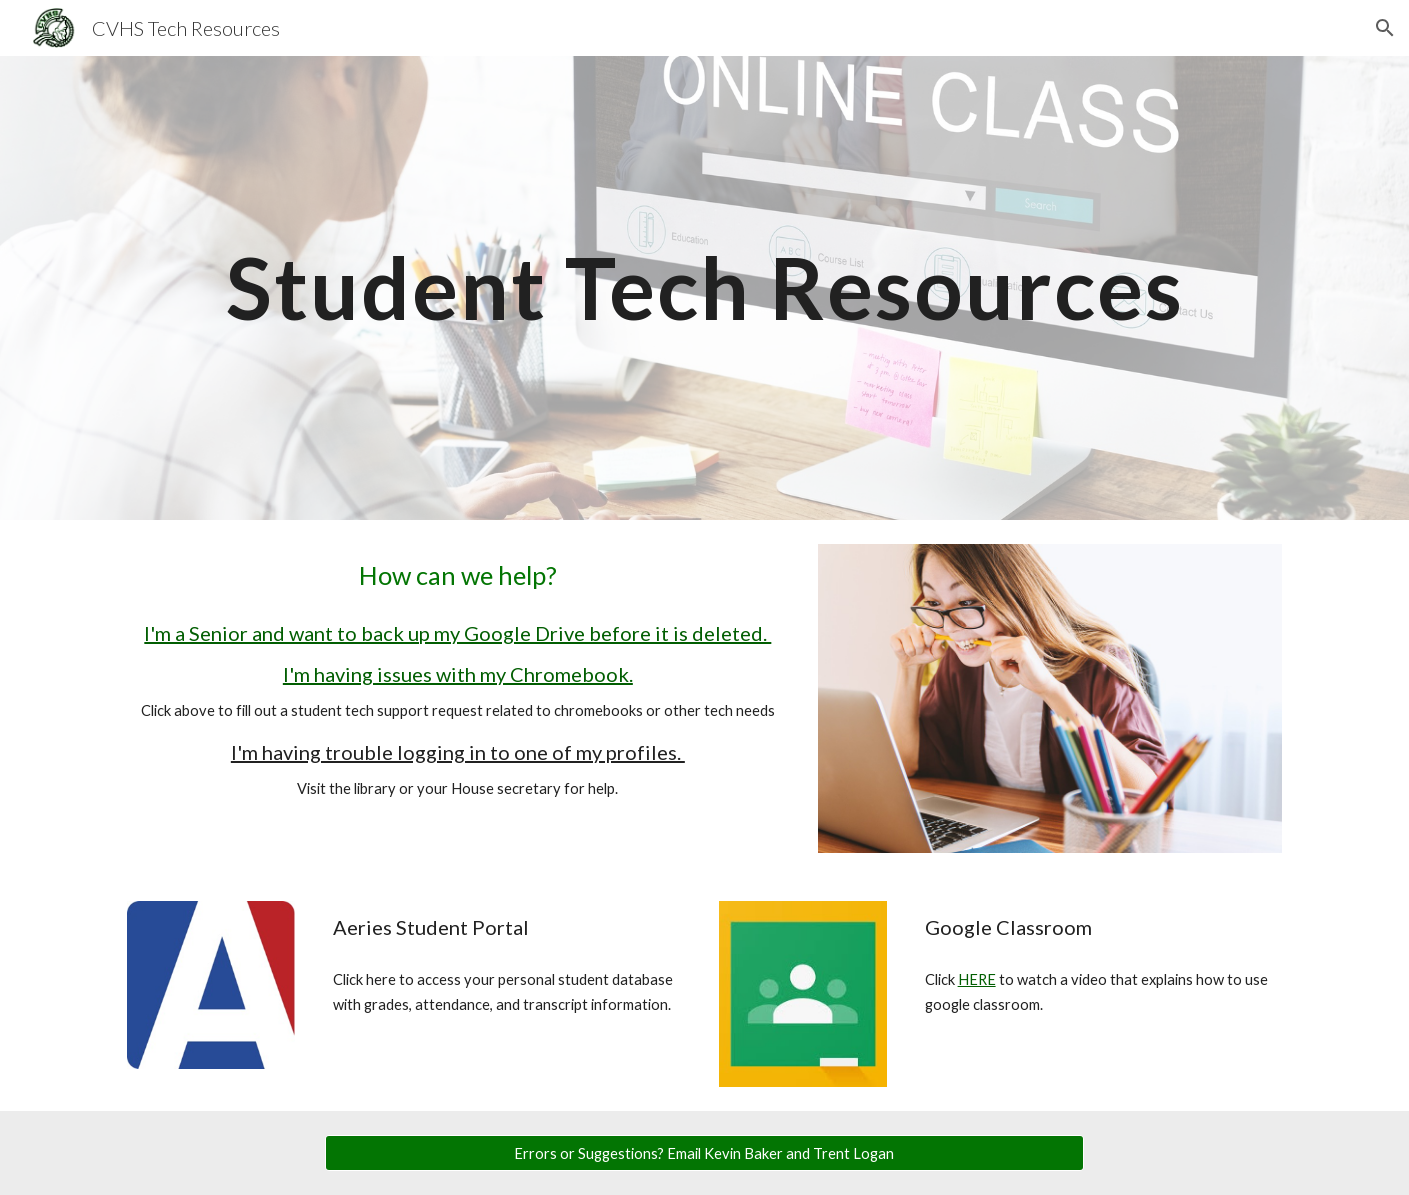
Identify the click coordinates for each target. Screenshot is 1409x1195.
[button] (1385, 28)
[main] (704, 287)
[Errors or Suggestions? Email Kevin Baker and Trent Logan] (705, 1153)
